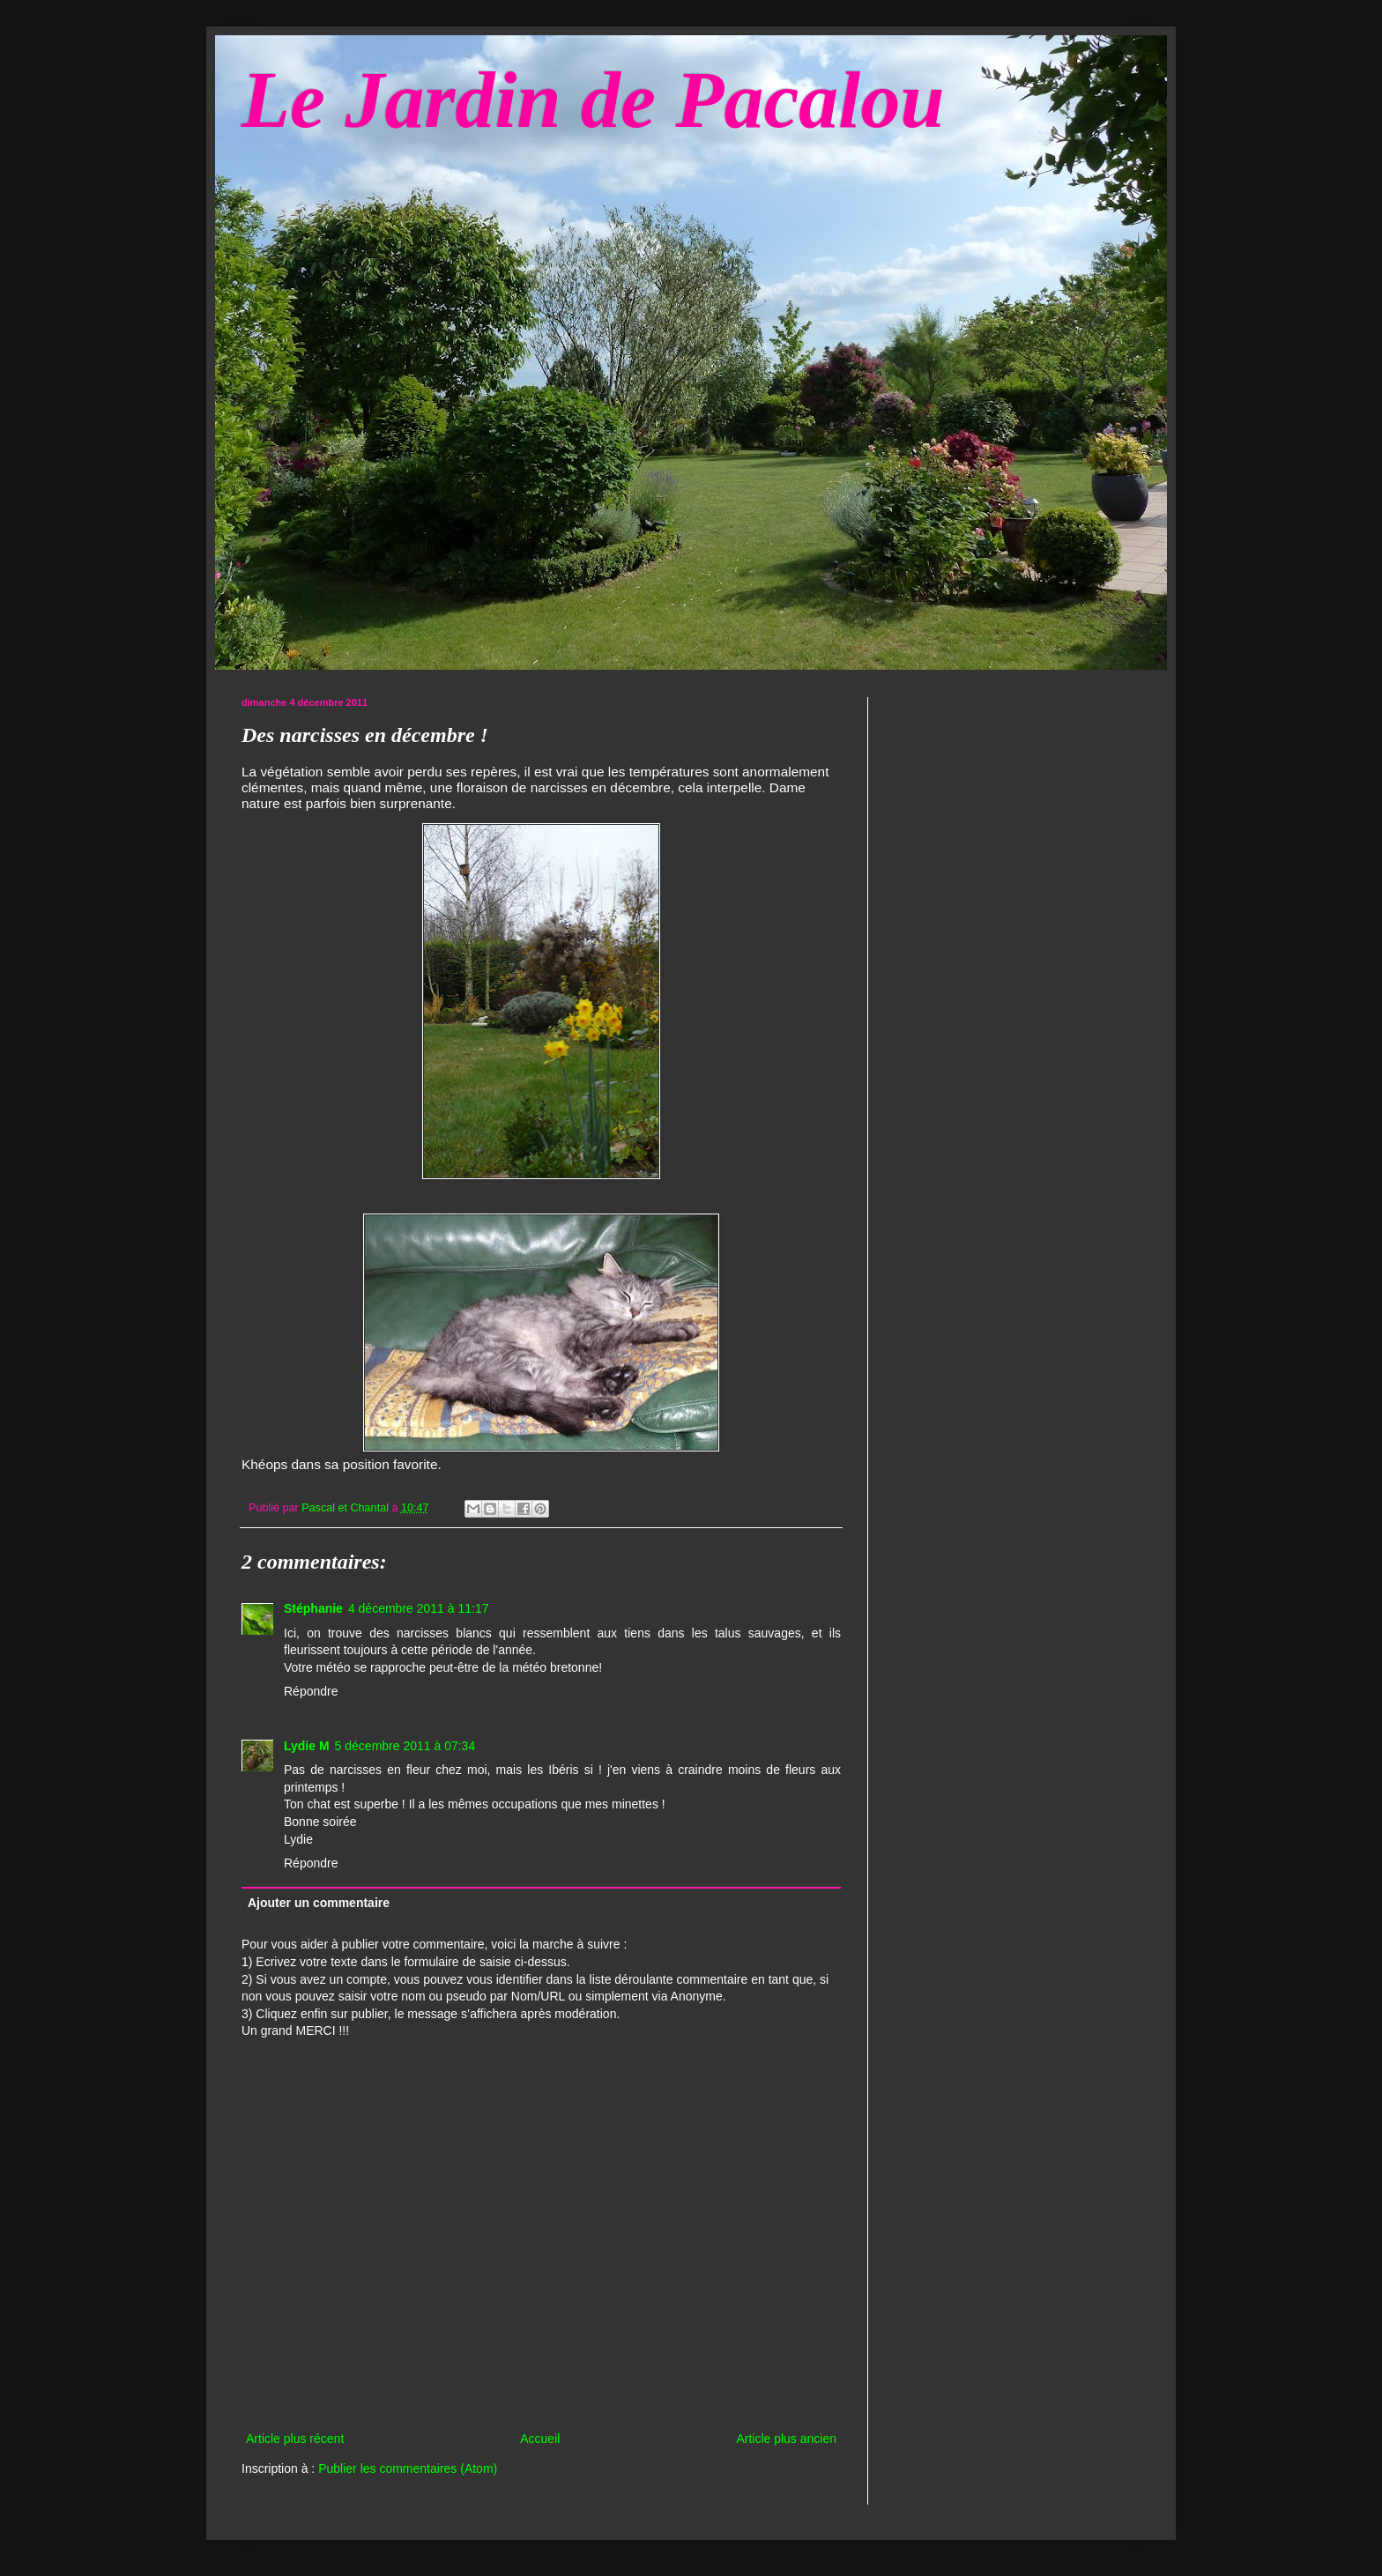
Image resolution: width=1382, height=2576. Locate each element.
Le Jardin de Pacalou (592, 100)
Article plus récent (295, 2438)
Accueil (540, 2438)
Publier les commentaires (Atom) (407, 2468)
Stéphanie (313, 1608)
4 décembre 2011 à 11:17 (418, 1608)
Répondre (311, 1691)
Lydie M (307, 1746)
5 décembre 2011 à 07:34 (405, 1746)
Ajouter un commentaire (319, 1903)
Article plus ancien (786, 2438)
